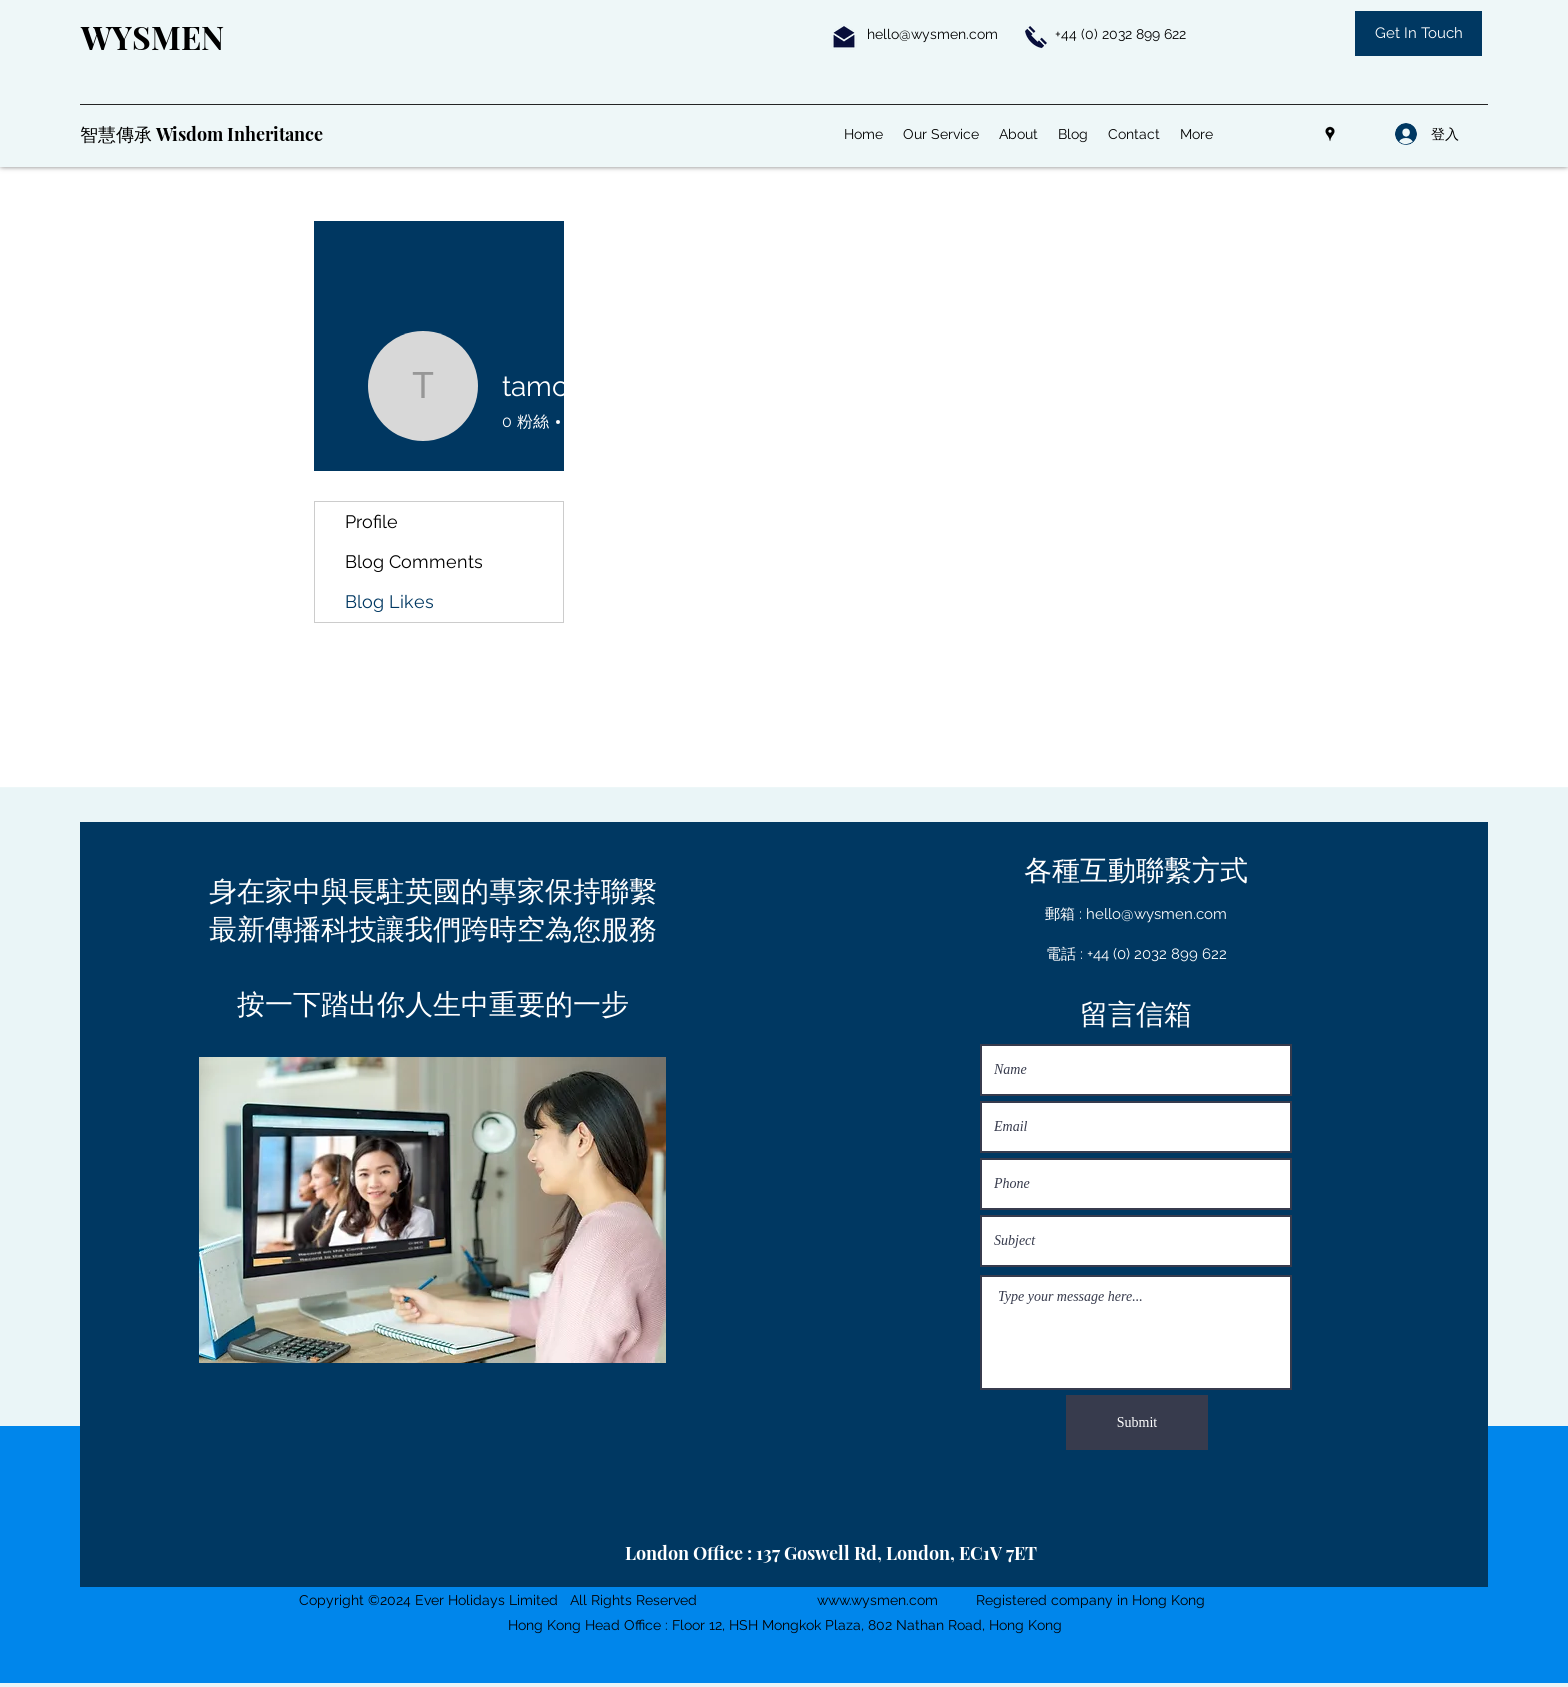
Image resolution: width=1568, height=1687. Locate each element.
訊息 (756, 424)
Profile (371, 521)
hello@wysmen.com (932, 34)
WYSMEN (152, 36)
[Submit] (1137, 1422)
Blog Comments (414, 561)
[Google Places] (1330, 134)
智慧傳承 (118, 134)
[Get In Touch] (1418, 33)
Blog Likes (389, 601)
